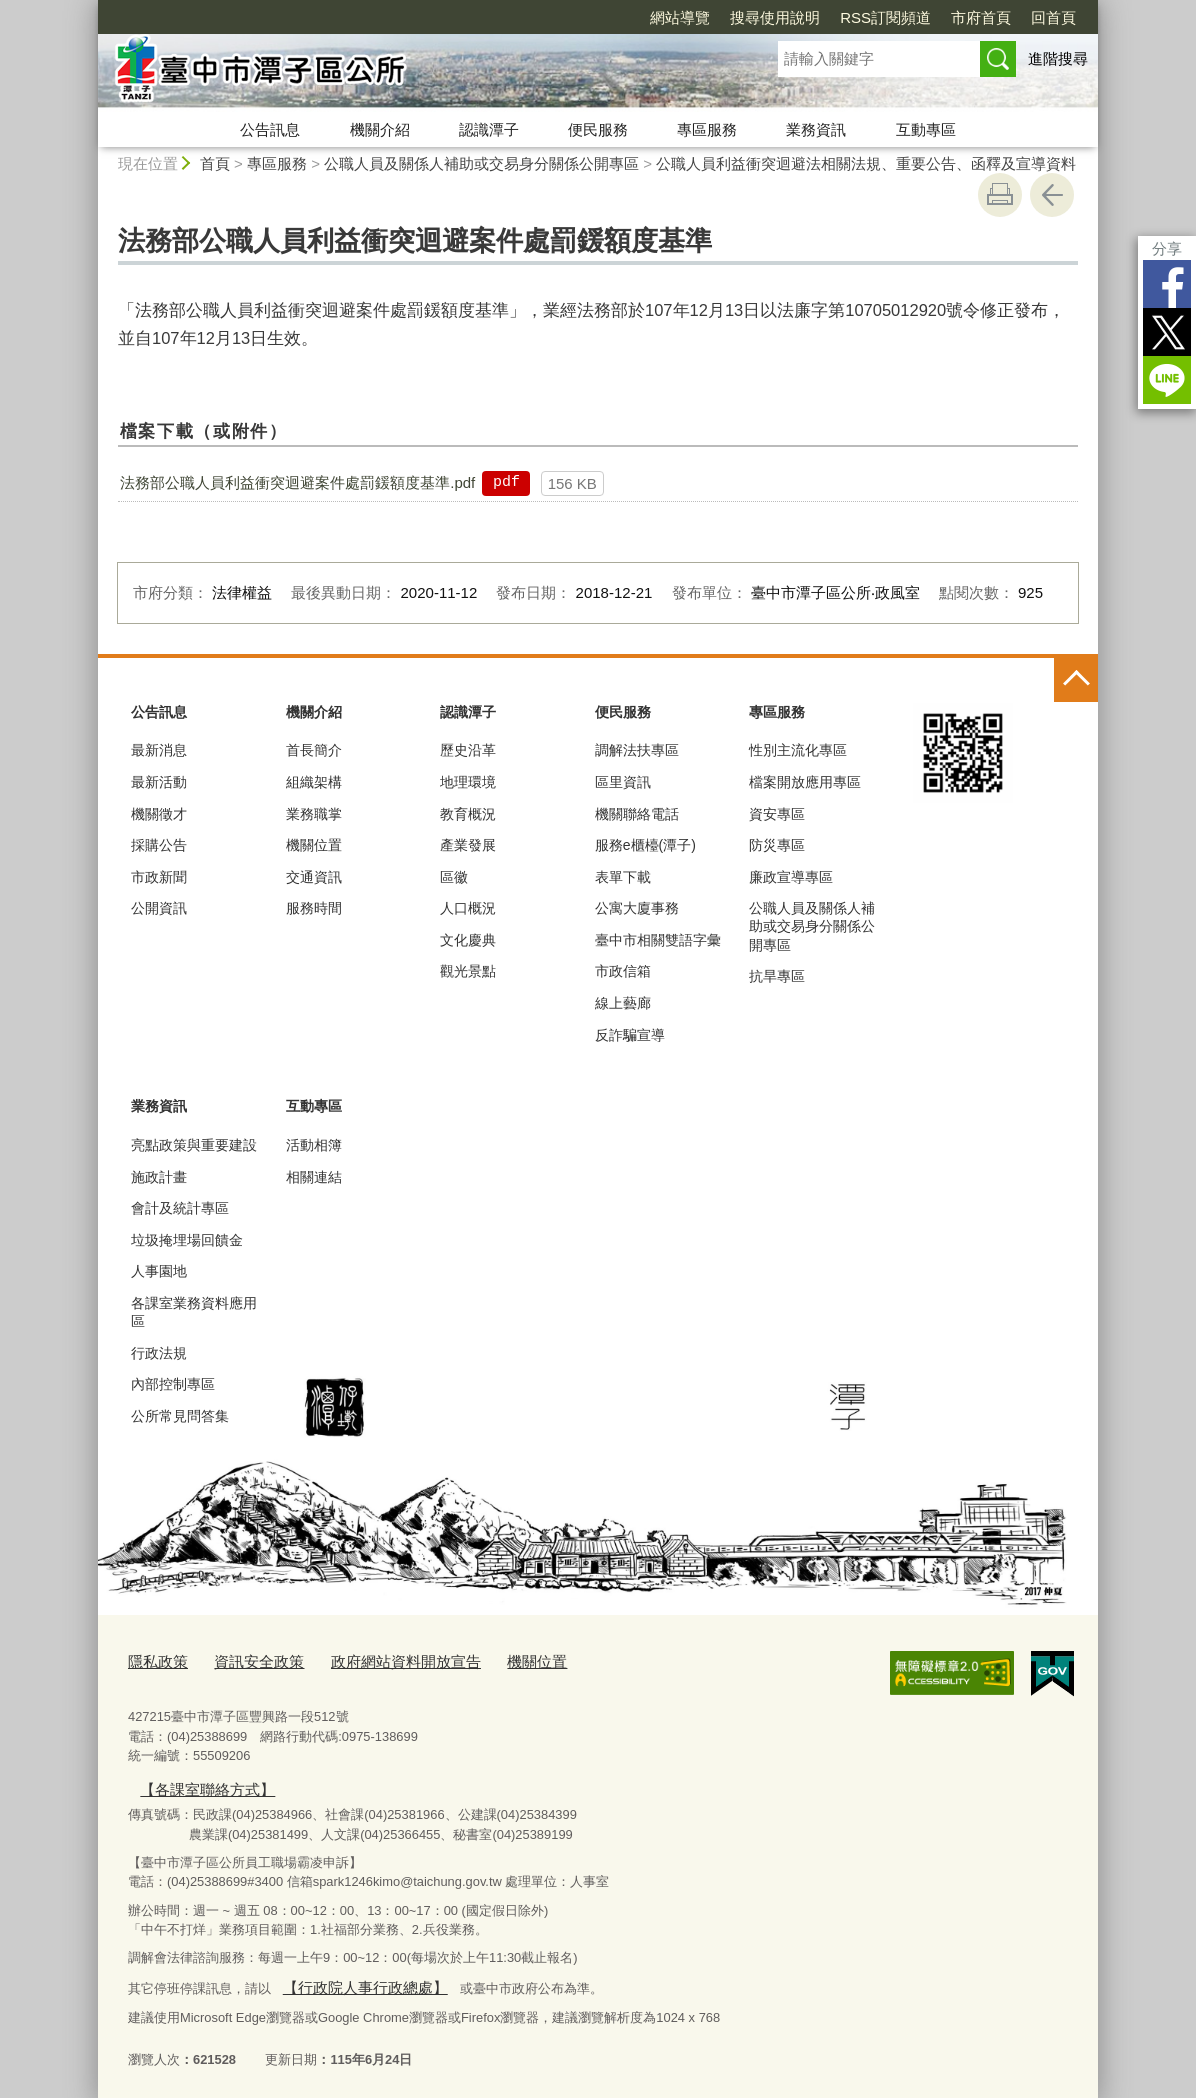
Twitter (1167, 332)
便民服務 (598, 129)
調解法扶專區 (637, 750)
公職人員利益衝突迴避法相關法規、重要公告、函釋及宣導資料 (866, 163)
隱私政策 (154, 1660)
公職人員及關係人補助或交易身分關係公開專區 (481, 163)
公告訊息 (270, 129)
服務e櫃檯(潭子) (645, 845)
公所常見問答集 (180, 1416)
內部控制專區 (173, 1384)
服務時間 (314, 908)
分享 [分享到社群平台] (1167, 248)
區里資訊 (623, 782)
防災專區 (777, 845)
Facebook (1167, 284)
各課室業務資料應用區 (194, 1312)
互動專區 (926, 129)
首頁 (215, 163)
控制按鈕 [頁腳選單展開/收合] (1076, 680)
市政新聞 (159, 877)
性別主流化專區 (798, 750)
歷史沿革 (468, 750)
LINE (1167, 380)
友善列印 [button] (1000, 195)
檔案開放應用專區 (805, 782)
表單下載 (623, 877)
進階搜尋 (1058, 58)
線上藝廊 (623, 1003)
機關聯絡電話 (637, 814)
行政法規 (159, 1353)
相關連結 (314, 1177)
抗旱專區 (777, 976)
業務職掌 (314, 814)
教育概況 (468, 814)
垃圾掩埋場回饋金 (187, 1240)
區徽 (454, 877)
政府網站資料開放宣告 (376, 1660)
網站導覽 (680, 17)
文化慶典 (468, 940)
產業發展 (468, 845)
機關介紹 (380, 129)
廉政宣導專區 (791, 877)
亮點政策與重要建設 (194, 1145)
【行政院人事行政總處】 (352, 1978)
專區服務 (707, 129)
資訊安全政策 (245, 1660)
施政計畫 (159, 1177)
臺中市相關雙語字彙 (658, 940)
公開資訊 (159, 908)
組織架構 (314, 782)
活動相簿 (314, 1145)
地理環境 (468, 782)
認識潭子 (489, 129)
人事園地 (159, 1271)
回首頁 (1053, 17)
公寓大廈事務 (637, 908)
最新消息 (159, 750)
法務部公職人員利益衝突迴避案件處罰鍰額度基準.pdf (297, 482)
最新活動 (159, 782)
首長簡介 (314, 750)
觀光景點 (468, 971)
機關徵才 (159, 814)
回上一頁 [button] (1052, 195)
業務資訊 (816, 129)
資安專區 (777, 814)
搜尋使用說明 (775, 17)
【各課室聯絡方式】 (197, 1783)
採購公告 (159, 845)
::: (89, 8)
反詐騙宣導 (630, 1035)
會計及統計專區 (180, 1208)
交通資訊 (314, 877)
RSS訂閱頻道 (885, 17)
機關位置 (314, 845)
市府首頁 (981, 17)
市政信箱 (623, 971)
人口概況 (468, 908)
